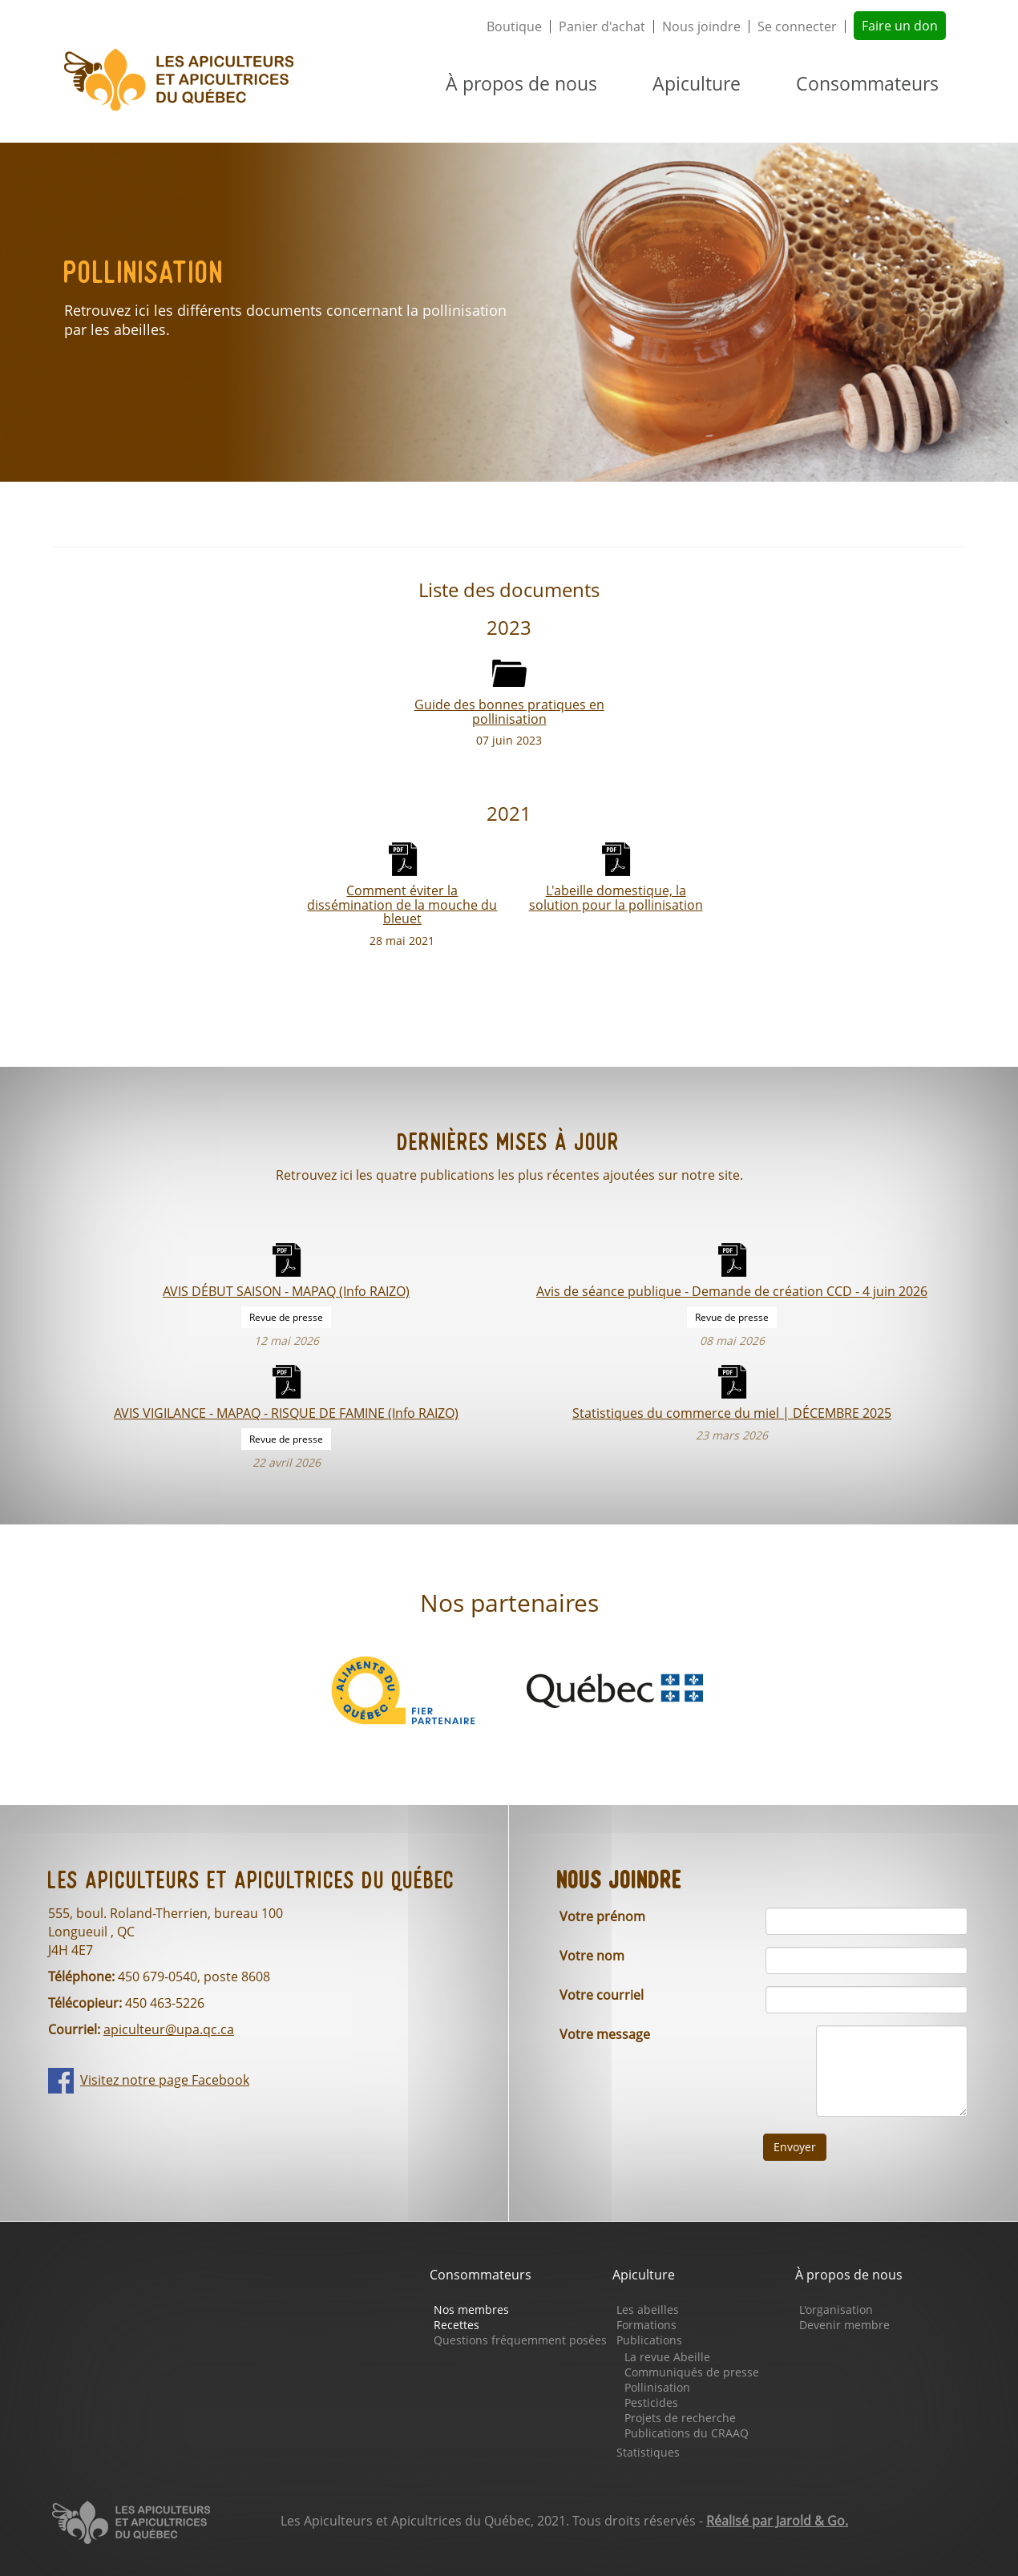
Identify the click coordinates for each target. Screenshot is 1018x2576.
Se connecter (797, 26)
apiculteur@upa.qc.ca (168, 2029)
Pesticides (651, 2402)
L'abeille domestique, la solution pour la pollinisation (616, 897)
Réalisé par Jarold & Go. (777, 2521)
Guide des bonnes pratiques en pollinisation (509, 711)
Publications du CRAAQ (686, 2433)
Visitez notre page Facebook (164, 2080)
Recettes (456, 2324)
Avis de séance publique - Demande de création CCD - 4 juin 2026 (731, 1290)
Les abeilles (647, 2309)
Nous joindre (701, 26)
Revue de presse (286, 1317)
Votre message (604, 2034)
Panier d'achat (602, 26)
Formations (646, 2324)
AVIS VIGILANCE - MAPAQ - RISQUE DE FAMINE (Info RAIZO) (286, 1412)
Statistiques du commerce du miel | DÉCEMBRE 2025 (731, 1412)
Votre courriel (601, 1995)
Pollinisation (657, 2387)
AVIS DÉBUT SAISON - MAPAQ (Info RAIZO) (286, 1290)
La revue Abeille (667, 2356)
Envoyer (795, 2146)
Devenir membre (844, 2324)
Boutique (514, 26)
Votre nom (591, 1955)
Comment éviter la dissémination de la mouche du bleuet (402, 904)
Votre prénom (602, 1916)
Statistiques (648, 2452)
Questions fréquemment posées (520, 2340)
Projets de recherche (680, 2417)
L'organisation (836, 2309)
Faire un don (900, 25)
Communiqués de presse (691, 2372)
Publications (649, 2340)
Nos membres (471, 2309)
